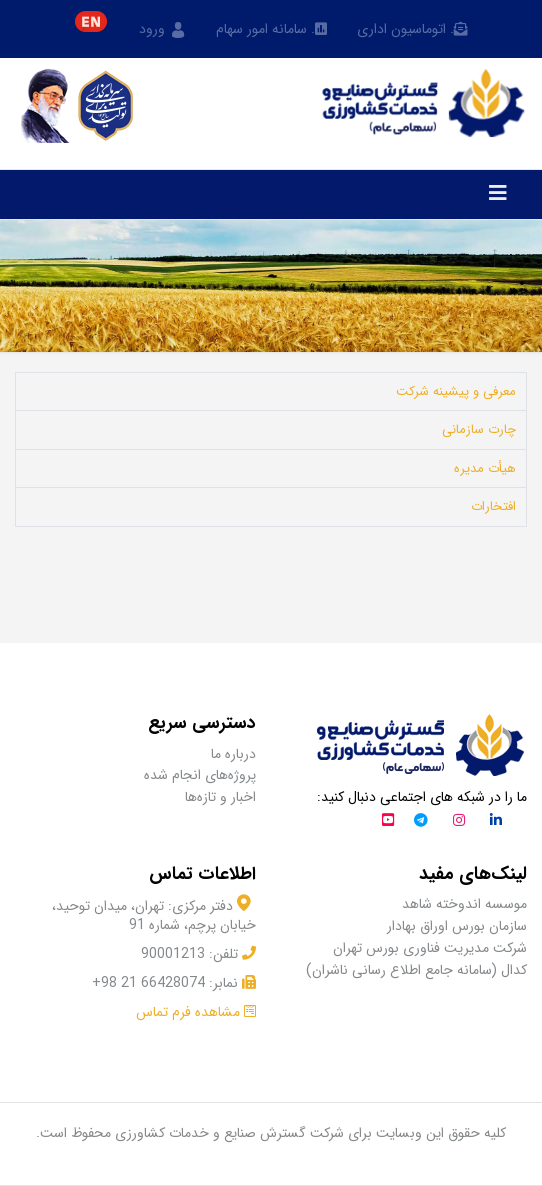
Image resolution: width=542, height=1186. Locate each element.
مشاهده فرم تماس (188, 1012)
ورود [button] (162, 30)
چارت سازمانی (479, 429)
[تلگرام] (421, 821)
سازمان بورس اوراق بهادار (457, 926)
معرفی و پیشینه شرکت (456, 391)
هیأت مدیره (485, 468)
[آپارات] (388, 821)
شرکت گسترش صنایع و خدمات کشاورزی (229, 1133)
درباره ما (233, 754)
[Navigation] (498, 195)
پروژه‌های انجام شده (200, 775)
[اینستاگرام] (459, 821)
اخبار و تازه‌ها (220, 797)
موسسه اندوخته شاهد (464, 904)
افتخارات (493, 506)
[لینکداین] (496, 821)
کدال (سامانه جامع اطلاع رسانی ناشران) (416, 970)
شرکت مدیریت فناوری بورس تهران (430, 948)
